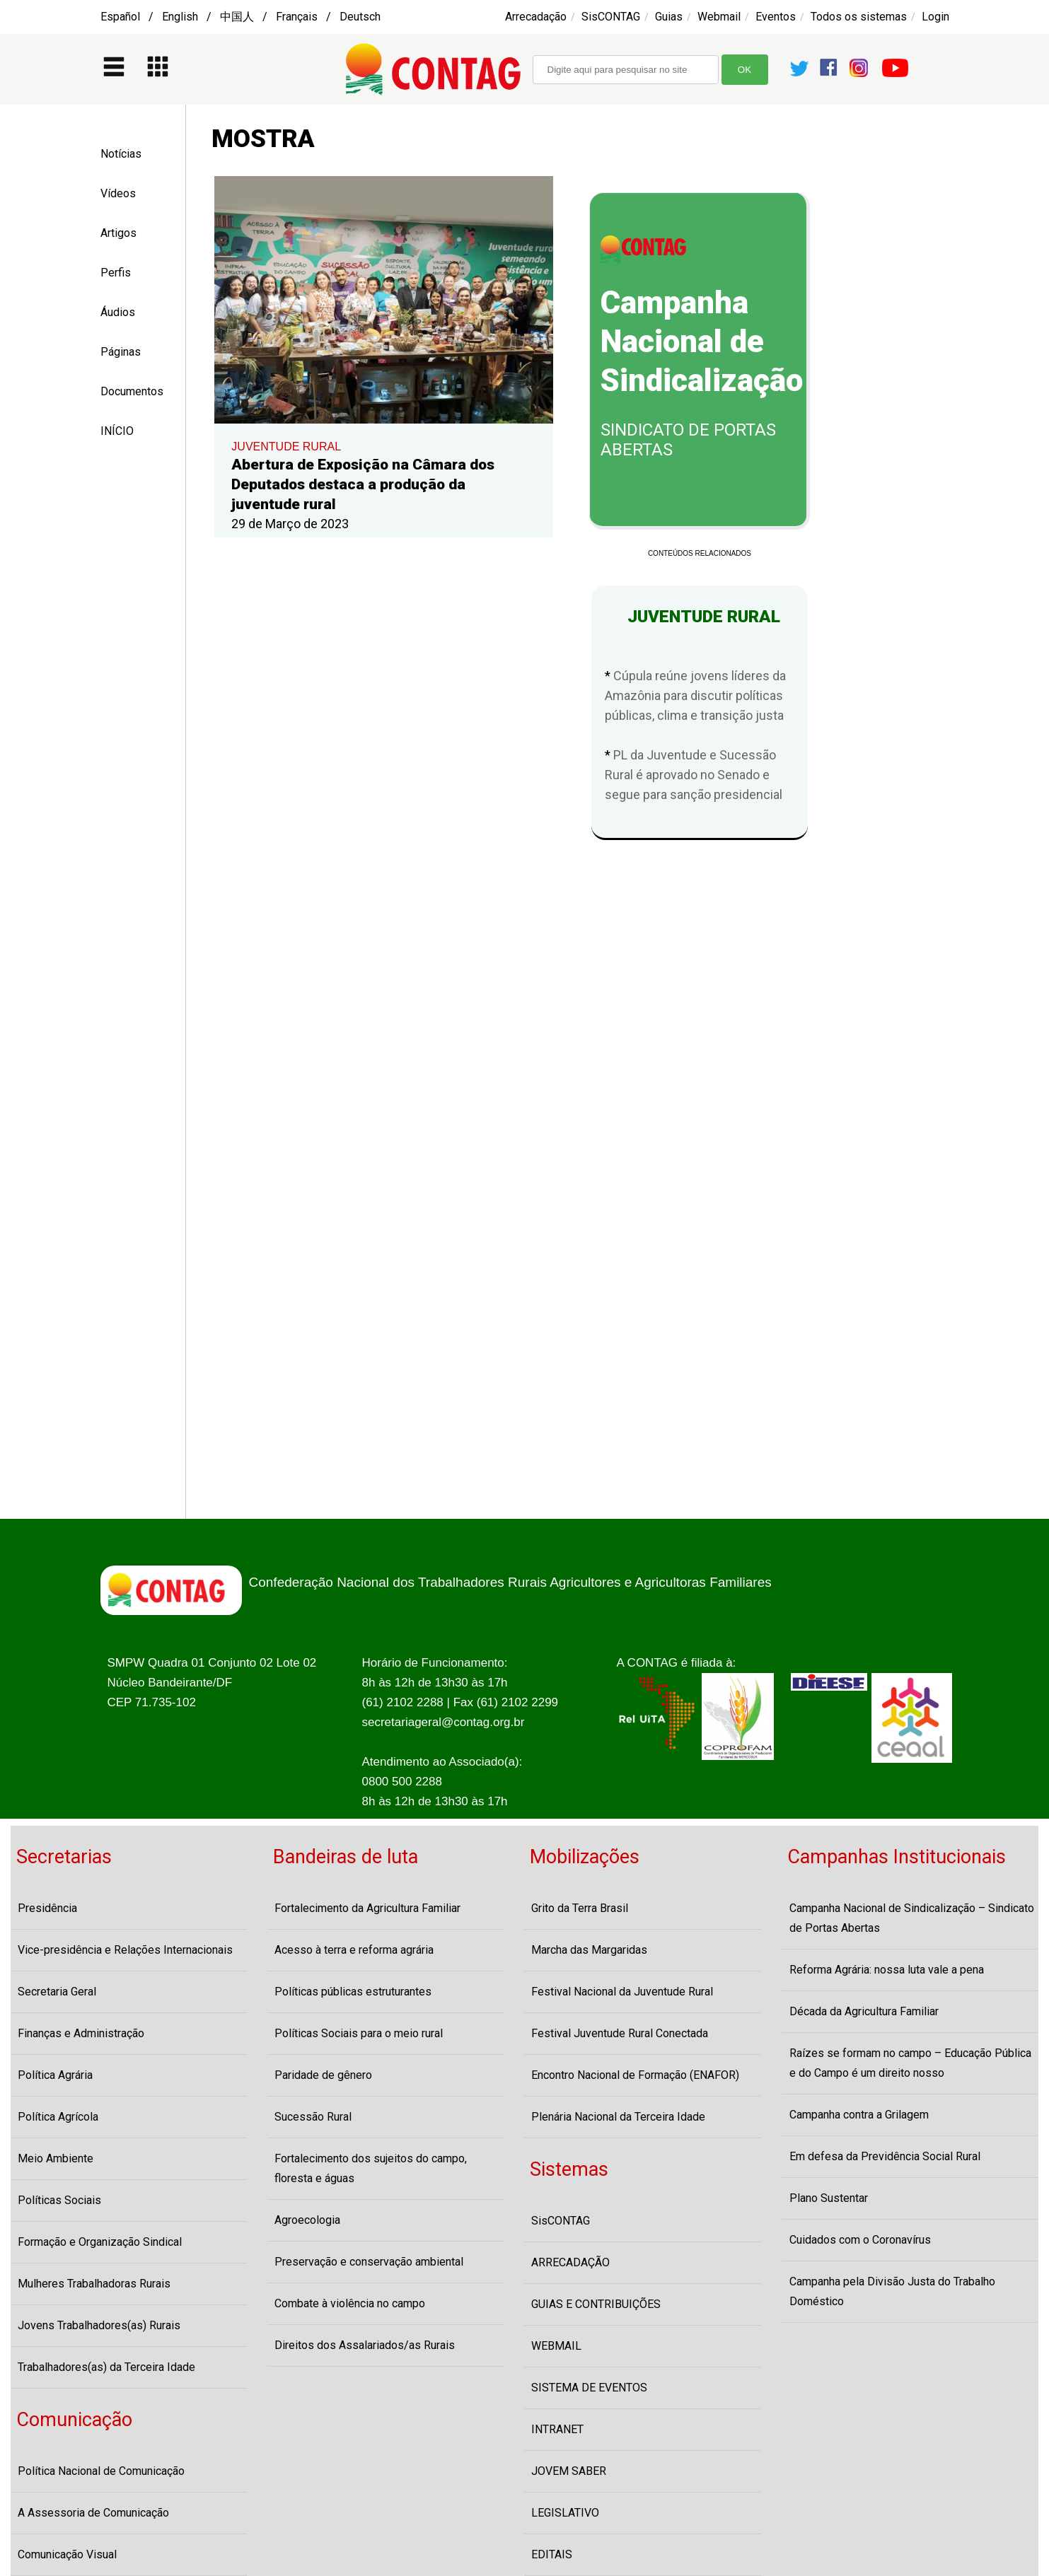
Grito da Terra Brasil (579, 1908)
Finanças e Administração (81, 2033)
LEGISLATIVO (565, 2512)
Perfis (115, 272)
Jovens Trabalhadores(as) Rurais (99, 2325)
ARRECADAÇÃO (570, 2262)
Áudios (117, 312)
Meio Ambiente (55, 2158)
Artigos (118, 233)
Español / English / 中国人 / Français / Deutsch (240, 16)
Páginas (120, 352)
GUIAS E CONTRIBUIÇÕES (596, 2304)
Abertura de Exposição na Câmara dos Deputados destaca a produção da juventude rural (362, 484)
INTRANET (557, 2429)
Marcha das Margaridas (589, 1950)
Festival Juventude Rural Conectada (619, 2033)
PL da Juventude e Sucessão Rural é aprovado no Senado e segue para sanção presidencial (693, 774)
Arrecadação (536, 16)
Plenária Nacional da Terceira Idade (618, 2116)
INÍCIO (117, 431)
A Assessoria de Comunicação (93, 2512)
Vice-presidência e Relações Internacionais (125, 1950)
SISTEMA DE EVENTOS (589, 2387)
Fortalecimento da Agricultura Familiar (367, 1908)
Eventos (775, 16)
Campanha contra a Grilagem (859, 2114)
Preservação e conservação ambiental (368, 2261)
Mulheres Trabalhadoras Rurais (94, 2283)
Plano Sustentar (828, 2198)
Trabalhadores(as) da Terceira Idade (106, 2367)
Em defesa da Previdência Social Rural (884, 2156)
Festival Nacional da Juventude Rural (622, 1991)
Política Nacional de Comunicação (101, 2471)
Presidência (47, 1908)
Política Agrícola (58, 2116)
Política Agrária (55, 2075)
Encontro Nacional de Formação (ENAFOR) (635, 2075)
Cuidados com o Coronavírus (860, 2239)
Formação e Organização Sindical (100, 2242)
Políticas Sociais (59, 2200)
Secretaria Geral (57, 1991)
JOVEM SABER (568, 2471)
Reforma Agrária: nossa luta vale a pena (886, 1969)
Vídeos (118, 193)
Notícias (120, 154)
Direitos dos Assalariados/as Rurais (364, 2345)
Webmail (719, 16)
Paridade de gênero (323, 2075)
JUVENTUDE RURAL (286, 447)
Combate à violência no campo (349, 2303)
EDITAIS (551, 2554)
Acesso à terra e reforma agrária (354, 1950)
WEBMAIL (556, 2346)
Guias (669, 16)
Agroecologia (307, 2220)
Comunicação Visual (67, 2554)
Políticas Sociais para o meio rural (358, 2033)
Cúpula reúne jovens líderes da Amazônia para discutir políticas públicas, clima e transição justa (695, 695)
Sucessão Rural (313, 2116)
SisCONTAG (610, 16)
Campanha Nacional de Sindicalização (702, 341)
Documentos (131, 391)
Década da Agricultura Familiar (864, 2011)
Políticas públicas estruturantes (352, 1991)
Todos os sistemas (859, 16)
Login (935, 16)
